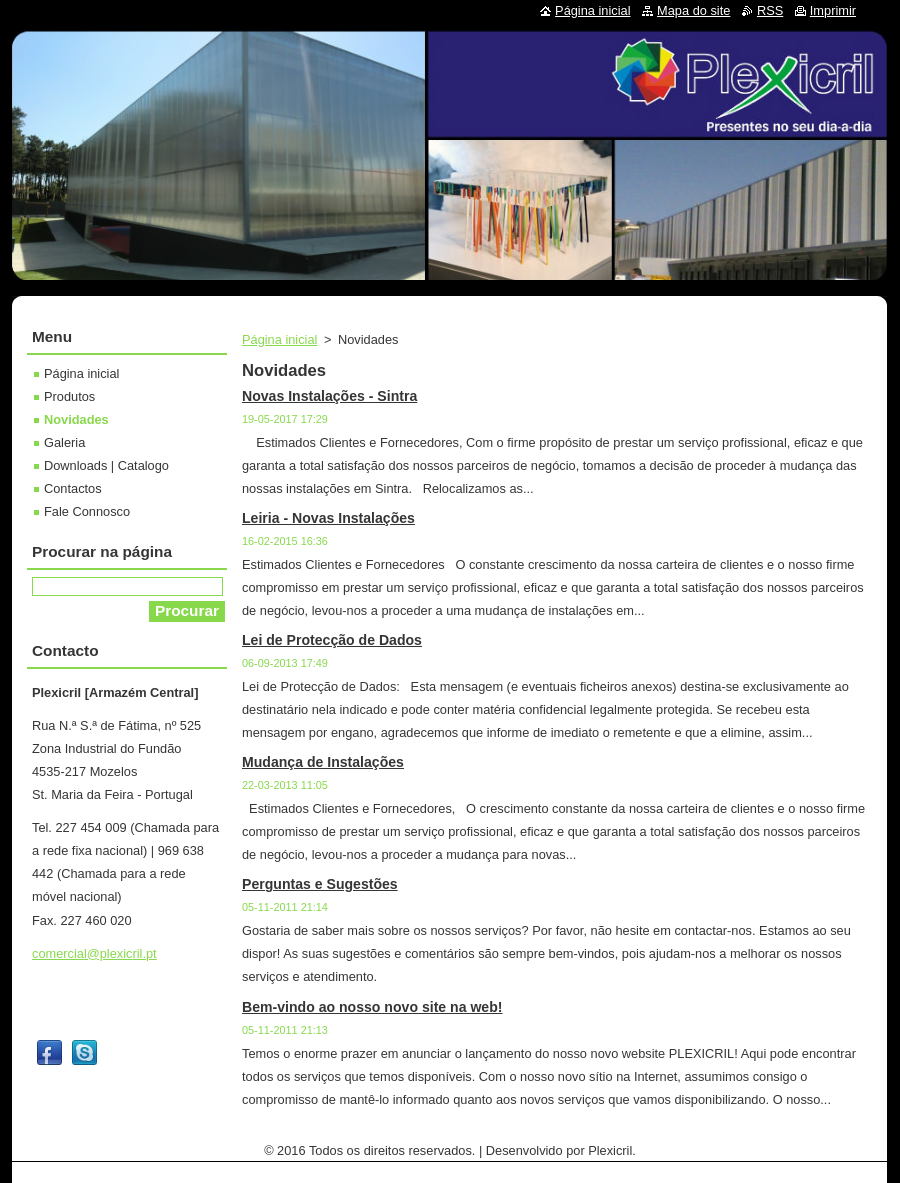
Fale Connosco (87, 511)
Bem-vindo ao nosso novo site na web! (372, 1007)
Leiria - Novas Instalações (328, 518)
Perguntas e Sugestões (320, 884)
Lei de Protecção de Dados (332, 640)
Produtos (69, 396)
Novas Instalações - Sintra (329, 396)
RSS (770, 10)
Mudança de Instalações (323, 762)
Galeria (64, 442)
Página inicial (279, 339)
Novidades (76, 419)
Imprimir (833, 10)
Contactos (73, 488)
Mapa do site (693, 10)
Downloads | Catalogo (106, 465)
